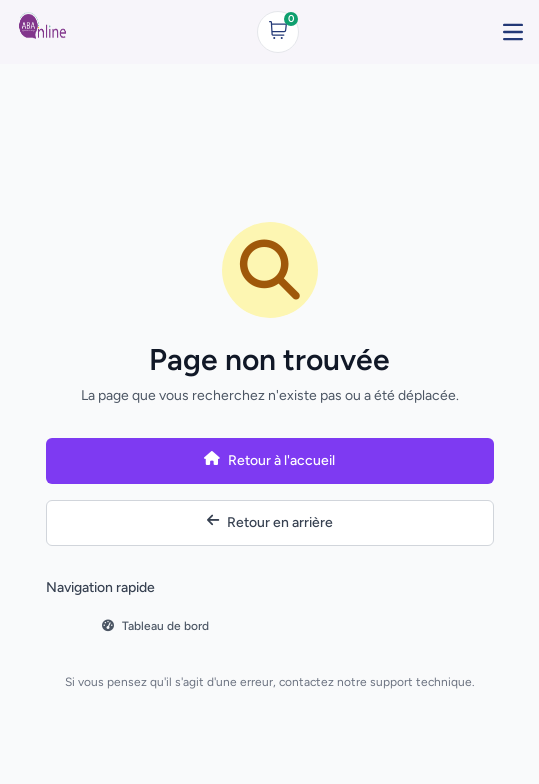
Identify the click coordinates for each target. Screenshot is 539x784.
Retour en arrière (270, 522)
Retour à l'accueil (269, 461)
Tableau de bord (155, 626)
